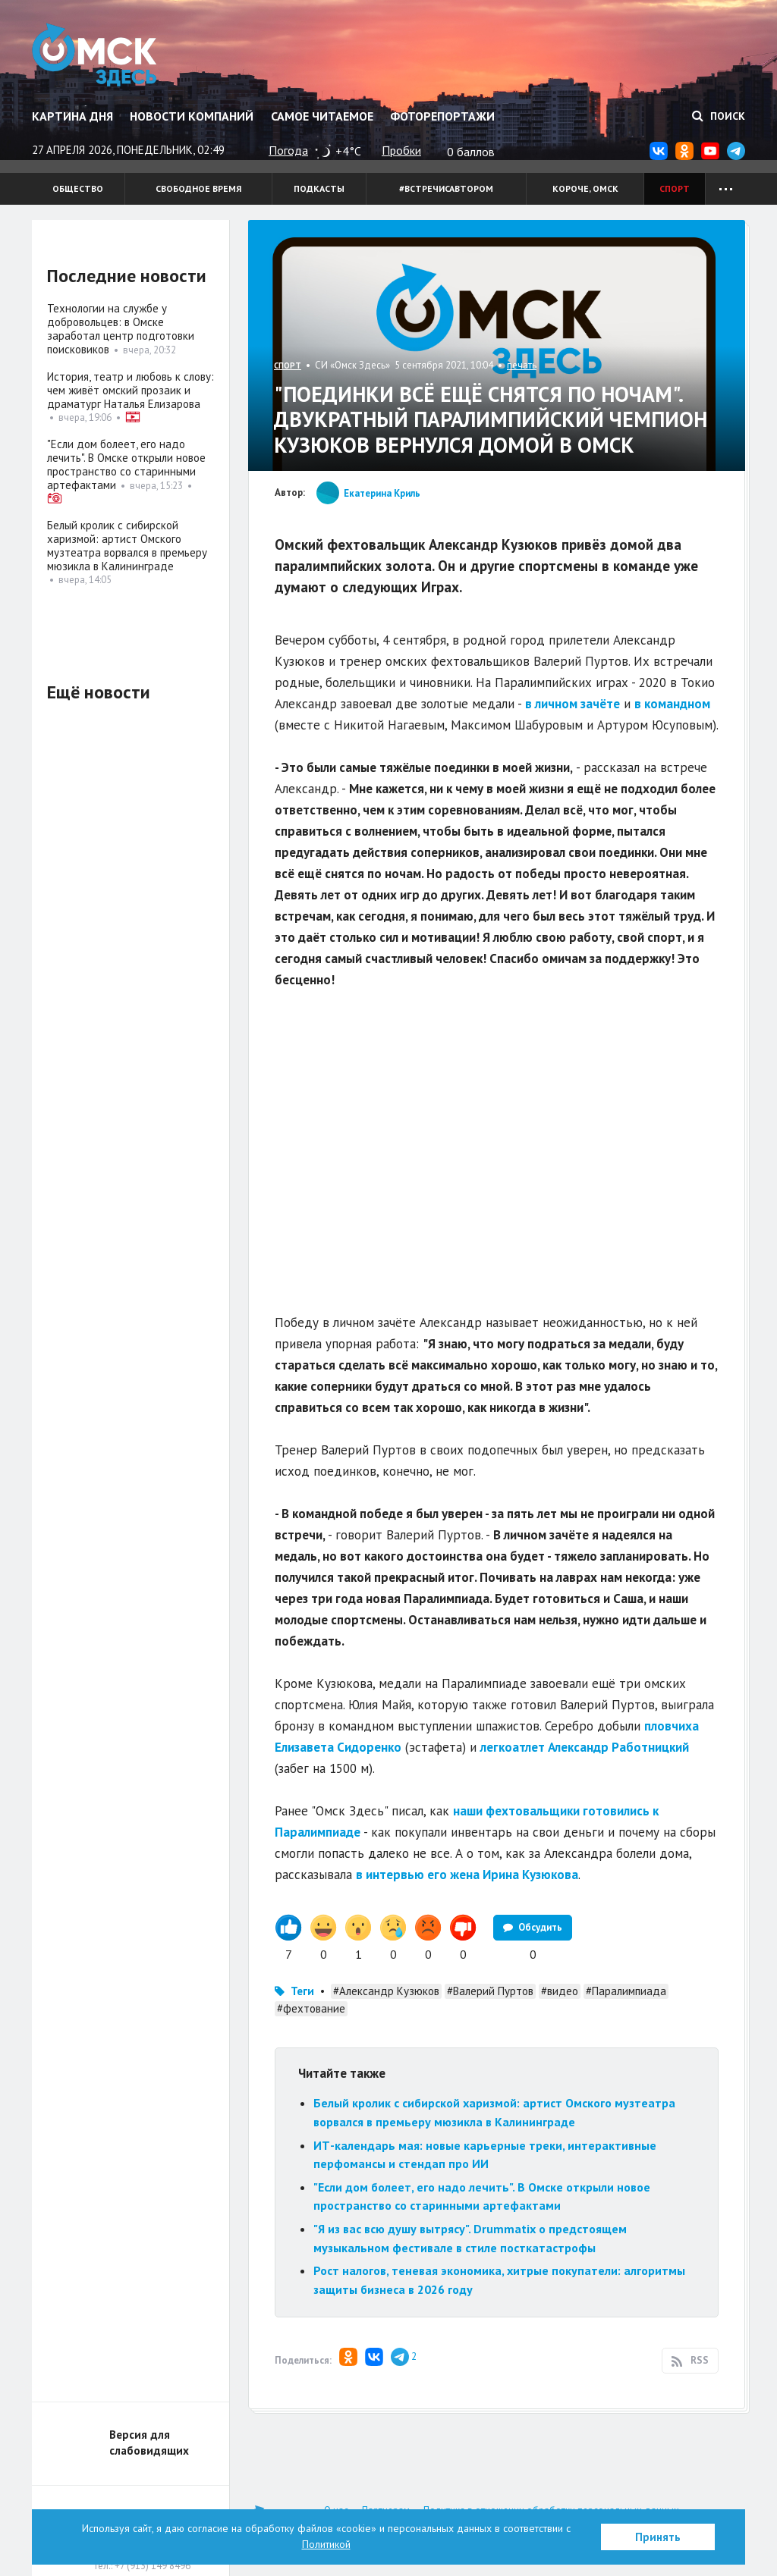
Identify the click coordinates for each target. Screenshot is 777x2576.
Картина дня (72, 116)
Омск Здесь (94, 54)
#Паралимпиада (626, 1991)
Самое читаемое (322, 116)
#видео (559, 1991)
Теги (302, 1991)
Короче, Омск (585, 188)
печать (521, 365)
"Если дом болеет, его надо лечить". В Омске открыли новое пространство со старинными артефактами (126, 464)
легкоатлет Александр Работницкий (584, 1747)
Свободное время (198, 188)
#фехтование (311, 2008)
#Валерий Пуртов (490, 1991)
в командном (672, 703)
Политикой (326, 2544)
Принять (658, 2537)
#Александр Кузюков (386, 1991)
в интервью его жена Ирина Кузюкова (467, 1874)
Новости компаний (191, 116)
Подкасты (319, 188)
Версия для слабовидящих (149, 2442)
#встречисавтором (446, 188)
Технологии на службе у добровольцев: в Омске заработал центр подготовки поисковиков (120, 328)
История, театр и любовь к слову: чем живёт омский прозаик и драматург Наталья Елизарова (130, 390)
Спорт (674, 188)
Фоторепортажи (442, 116)
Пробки (401, 150)
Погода (288, 150)
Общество (77, 188)
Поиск (718, 116)
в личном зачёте (572, 703)
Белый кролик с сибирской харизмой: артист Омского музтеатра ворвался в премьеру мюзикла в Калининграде (127, 545)
